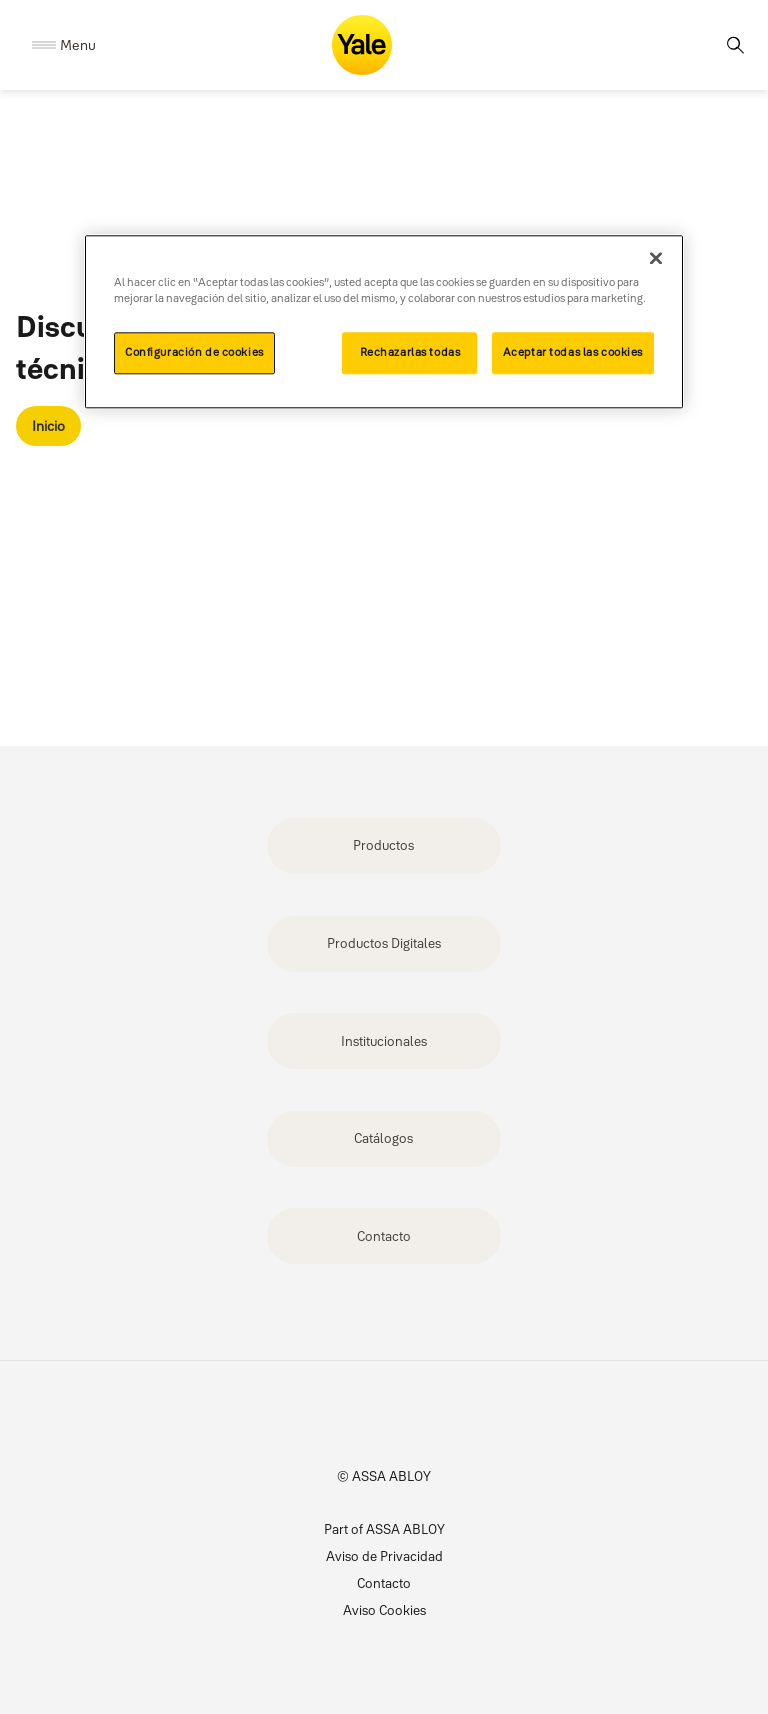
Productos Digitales (384, 943)
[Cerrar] (656, 258)
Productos (383, 845)
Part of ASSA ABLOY (384, 1529)
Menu (78, 45)
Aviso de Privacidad (384, 1556)
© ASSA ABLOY (384, 1476)
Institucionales (384, 1041)
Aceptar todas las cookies (573, 352)
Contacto (384, 1236)
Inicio (48, 426)
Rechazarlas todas (410, 352)
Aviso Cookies (384, 1610)
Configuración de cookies (194, 352)
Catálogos (383, 1138)
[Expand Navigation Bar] (64, 45)
